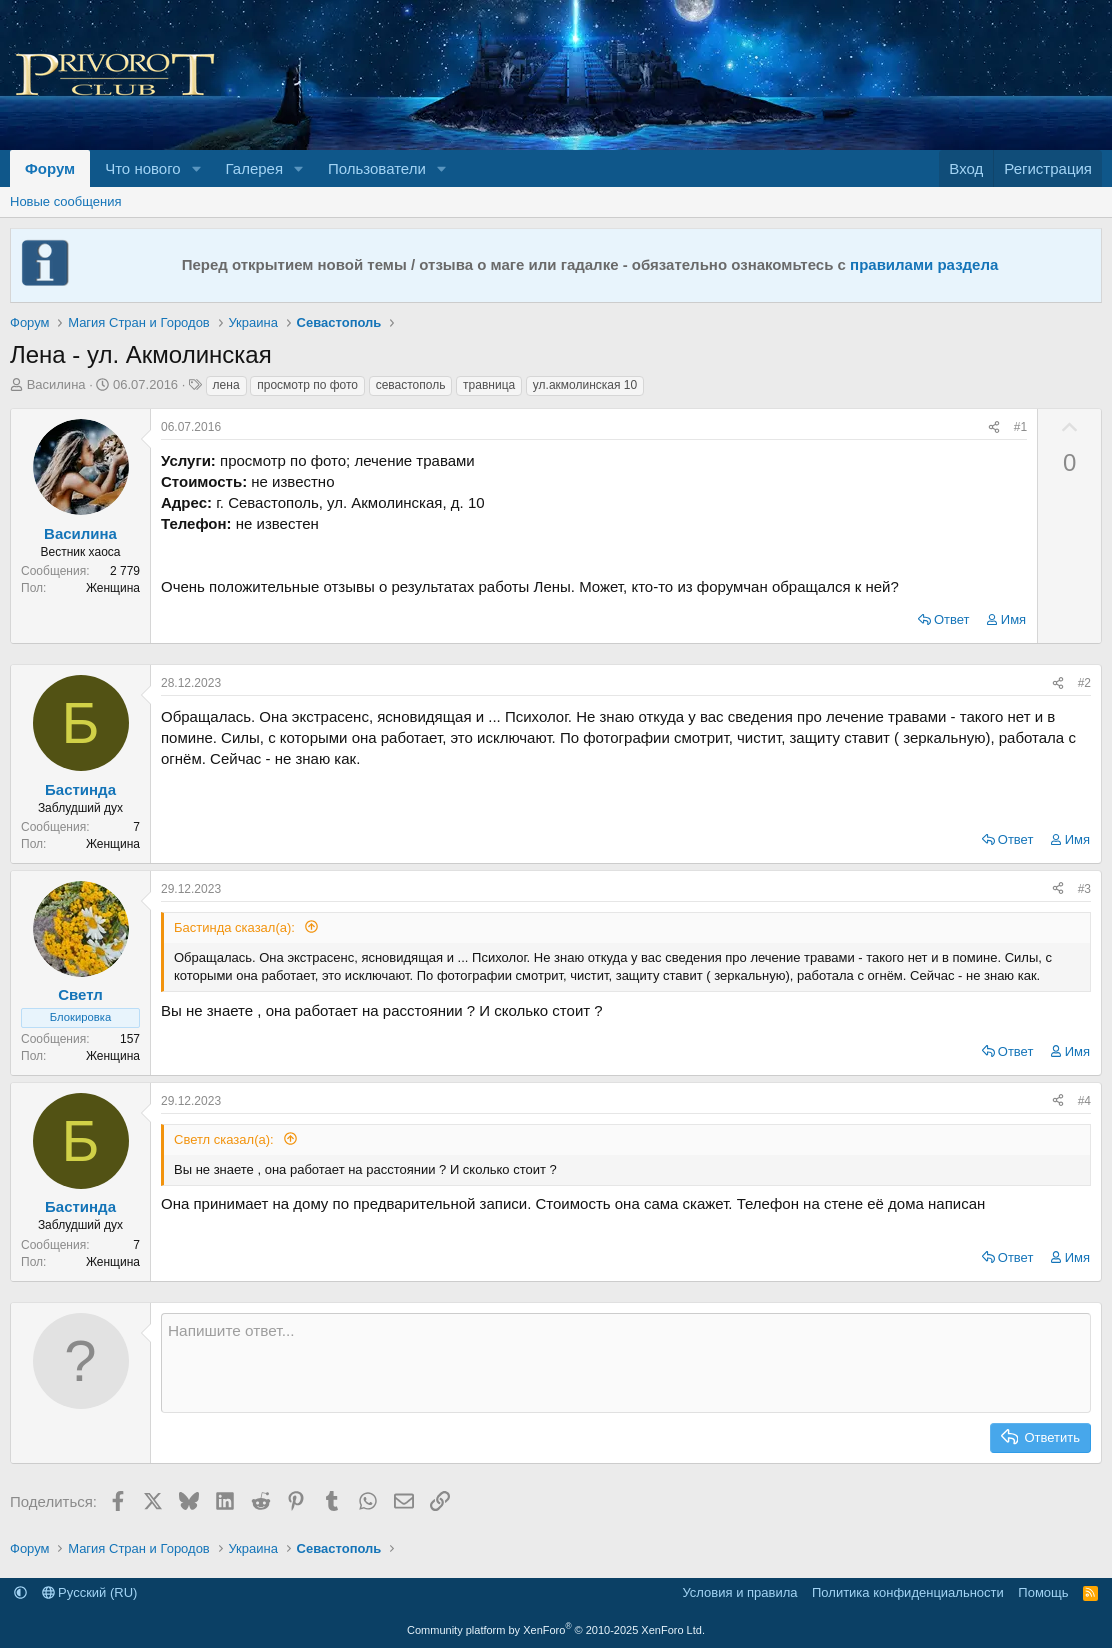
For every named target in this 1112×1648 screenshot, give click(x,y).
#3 (1084, 889)
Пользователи (377, 168)
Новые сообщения (66, 201)
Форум (50, 168)
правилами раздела (924, 264)
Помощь (1043, 1592)
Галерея (255, 168)
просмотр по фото (307, 385)
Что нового (142, 168)
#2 (1084, 683)
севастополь (411, 385)
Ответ (952, 619)
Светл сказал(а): (225, 1139)
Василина (56, 384)
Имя (1013, 619)
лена (226, 385)
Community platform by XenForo (556, 1630)
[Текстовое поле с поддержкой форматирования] (626, 1363)
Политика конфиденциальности (908, 1592)
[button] (197, 168)
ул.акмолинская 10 (585, 385)
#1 (1020, 427)
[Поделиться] (994, 427)
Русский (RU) (90, 1592)
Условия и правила (739, 1592)
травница (489, 385)
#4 (1084, 1101)
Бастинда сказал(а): (236, 927)
